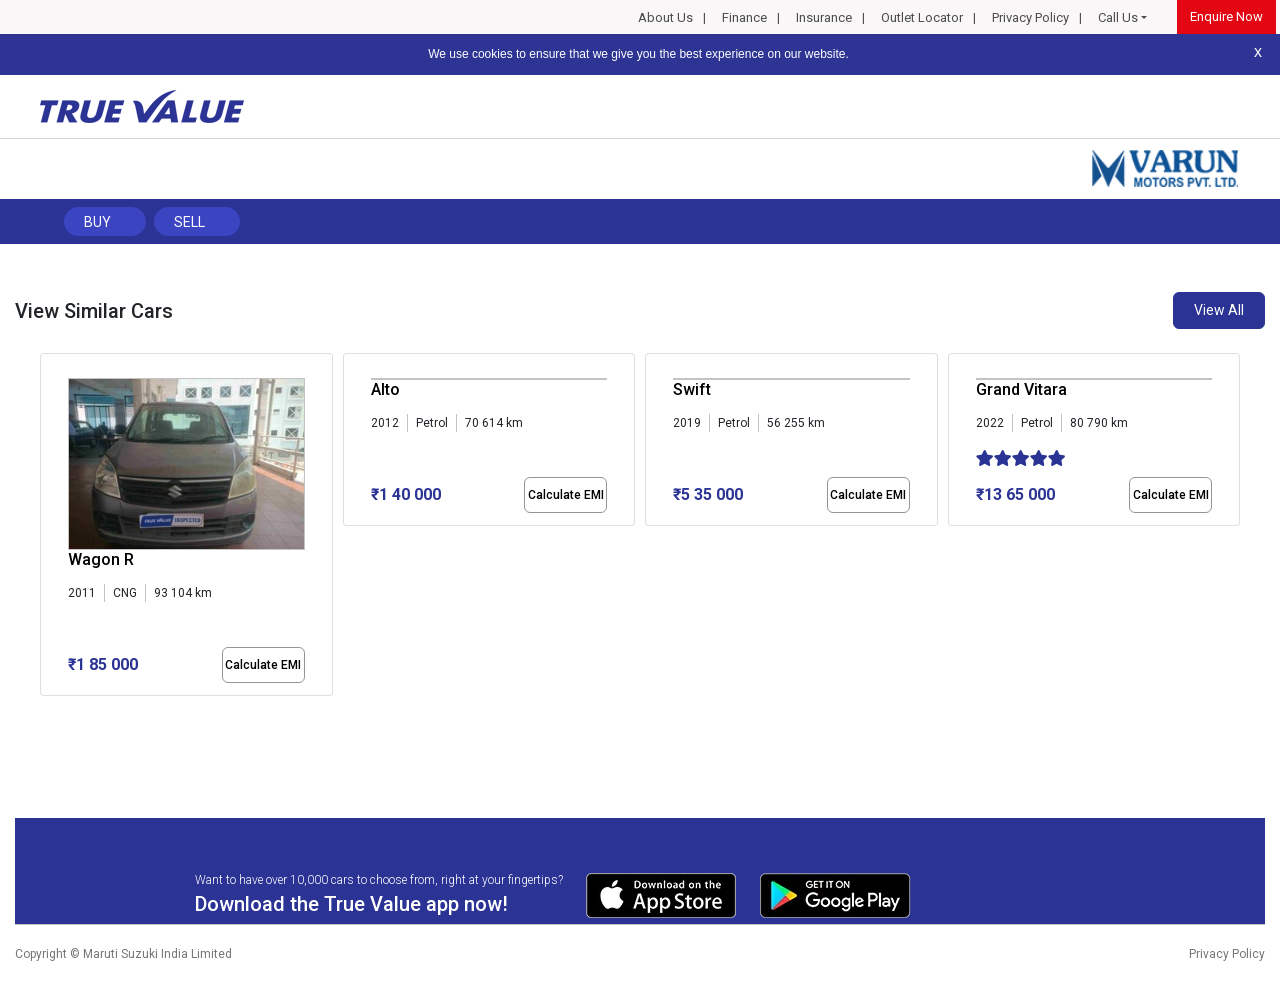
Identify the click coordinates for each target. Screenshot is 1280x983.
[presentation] (50, 529)
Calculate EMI (263, 665)
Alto (385, 389)
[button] (46, 713)
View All (1219, 310)
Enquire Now (1226, 16)
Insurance (824, 17)
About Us (665, 17)
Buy (97, 222)
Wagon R (101, 559)
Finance (744, 17)
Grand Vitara (1021, 389)
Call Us (1118, 17)
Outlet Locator (922, 17)
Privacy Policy (1030, 17)
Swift (692, 389)
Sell (189, 222)
